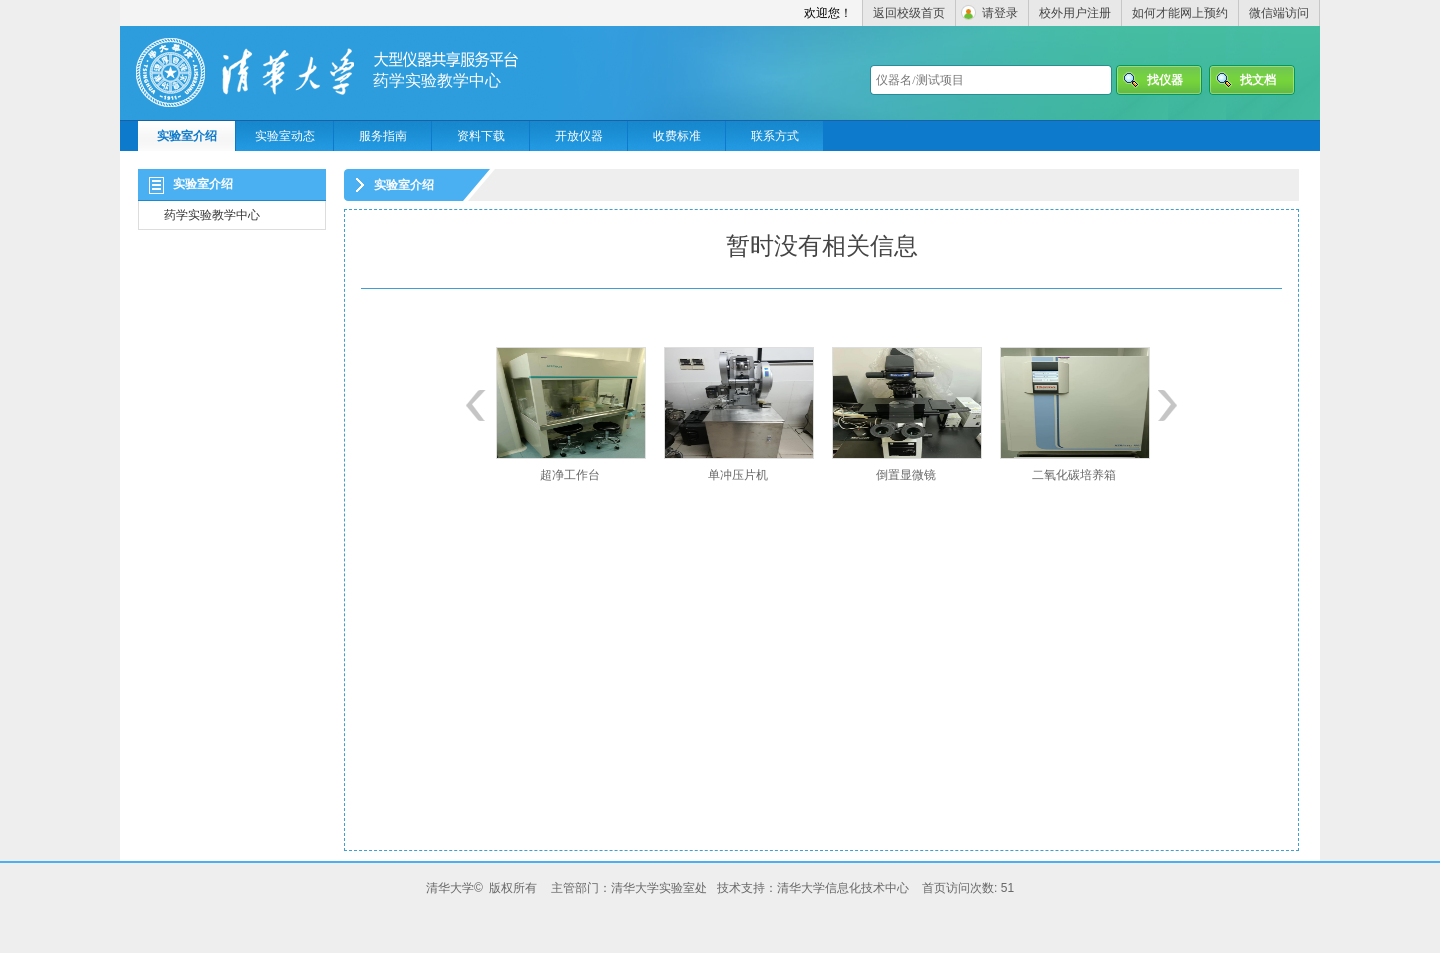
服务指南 (383, 136)
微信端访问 (1279, 13)
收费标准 (677, 136)
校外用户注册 (1075, 13)
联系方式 (775, 136)
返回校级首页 (909, 13)
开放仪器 (579, 136)
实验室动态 (285, 136)
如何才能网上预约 (1180, 13)
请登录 (1000, 13)
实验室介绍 (187, 136)
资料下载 (481, 136)
